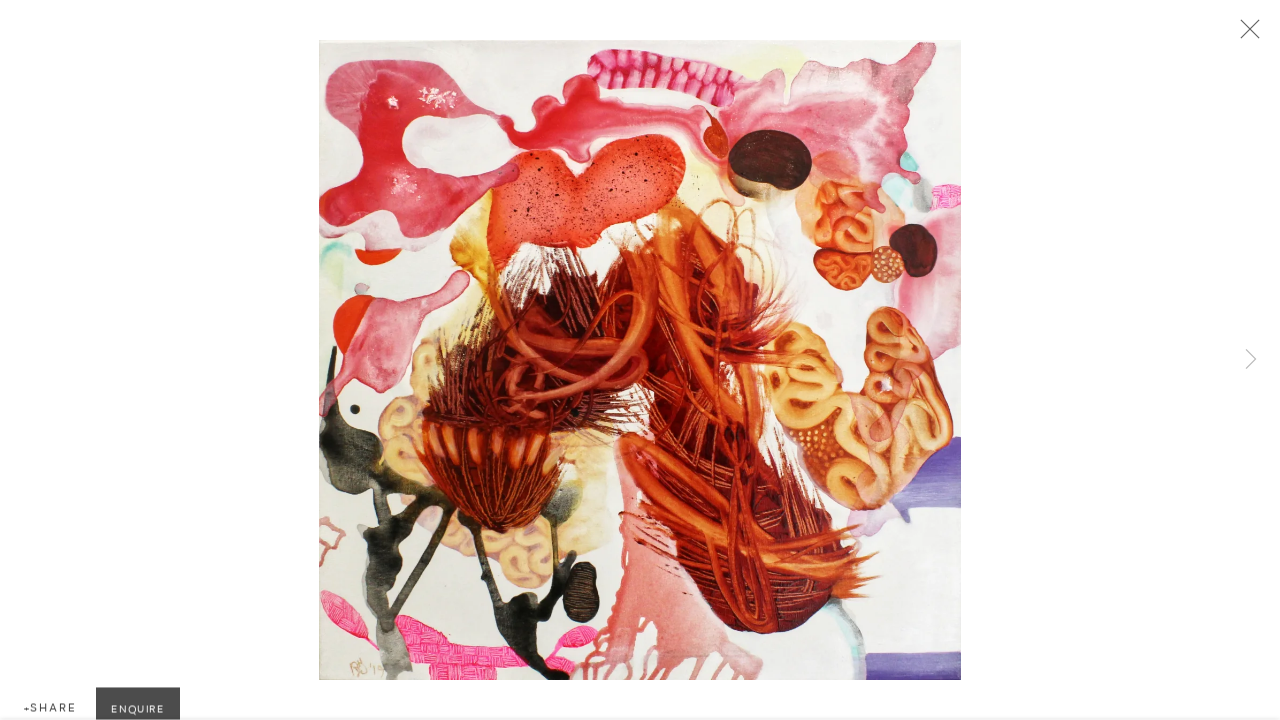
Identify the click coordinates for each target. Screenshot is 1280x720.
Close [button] (1249, 35)
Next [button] (1251, 360)
